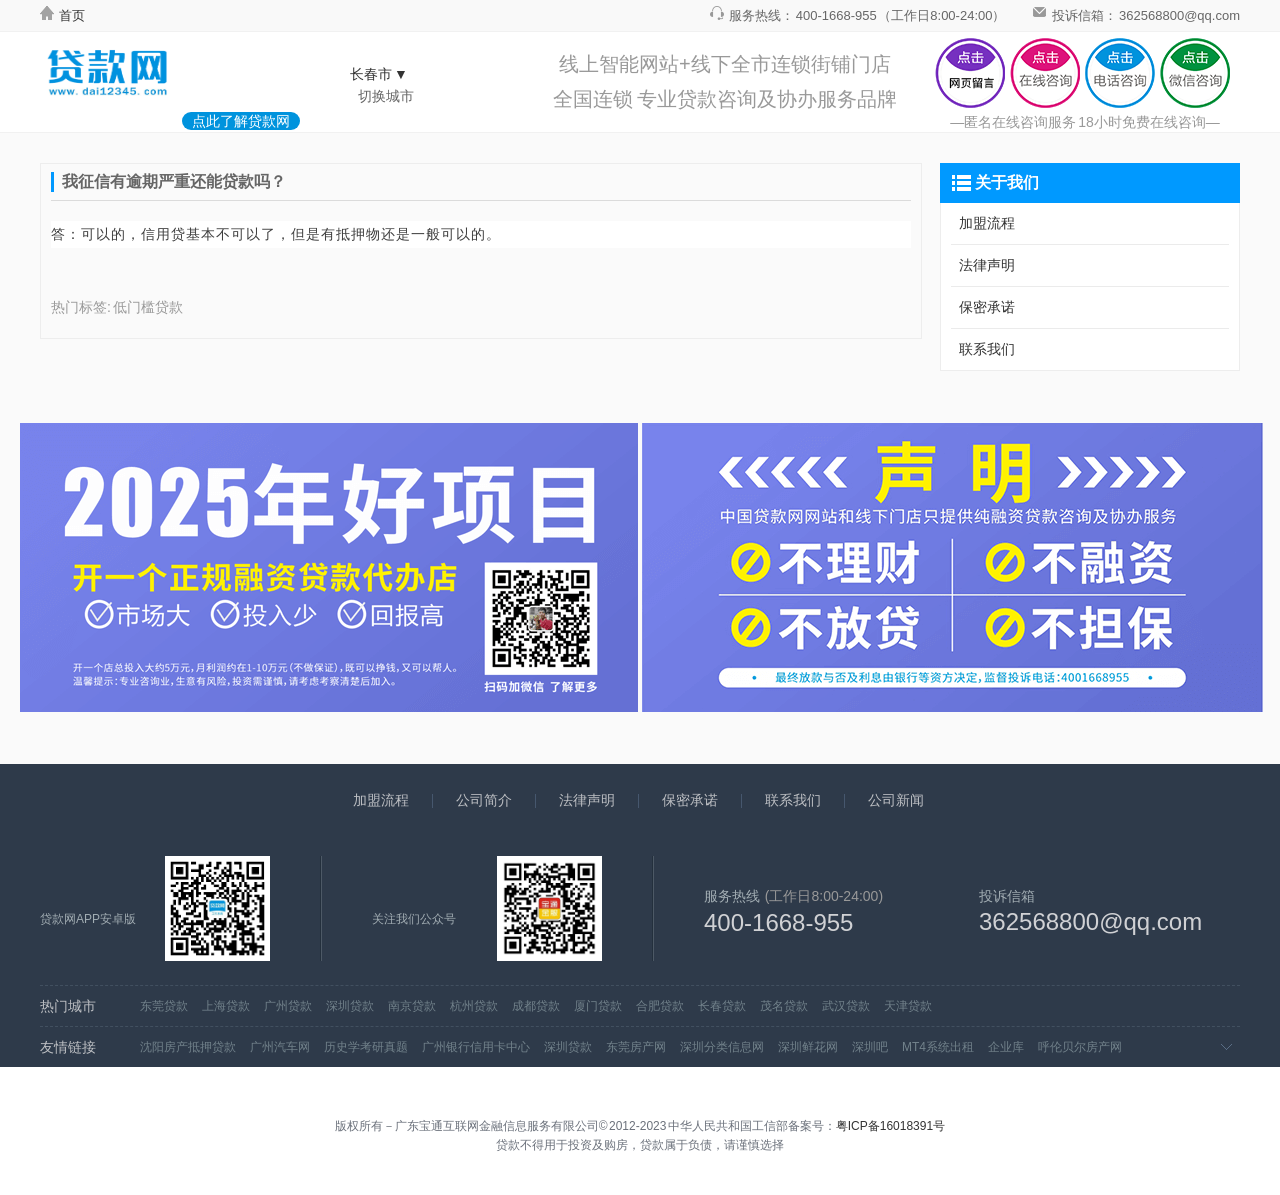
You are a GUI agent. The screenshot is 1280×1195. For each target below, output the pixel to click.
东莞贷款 (164, 1006)
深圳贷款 (350, 1006)
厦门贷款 (598, 1006)
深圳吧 (870, 1047)
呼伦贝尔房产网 (1080, 1047)
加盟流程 (987, 223)
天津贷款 (908, 1006)
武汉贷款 (846, 1006)
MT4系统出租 (938, 1047)
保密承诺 (987, 307)
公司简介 (484, 800)
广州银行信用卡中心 (476, 1047)
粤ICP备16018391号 (890, 1126)
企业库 (1006, 1047)
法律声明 (987, 265)
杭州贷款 (474, 1006)
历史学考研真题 (366, 1047)
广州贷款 (288, 1006)
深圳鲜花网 (808, 1047)
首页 (62, 15)
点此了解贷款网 (241, 121)
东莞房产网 (636, 1047)
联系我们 (987, 349)
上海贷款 (226, 1006)
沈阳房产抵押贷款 (188, 1047)
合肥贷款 (660, 1006)
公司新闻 (896, 800)
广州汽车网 (280, 1047)
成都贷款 (536, 1006)
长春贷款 (722, 1006)
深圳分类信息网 (722, 1047)
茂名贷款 (784, 1006)
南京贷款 (412, 1006)
